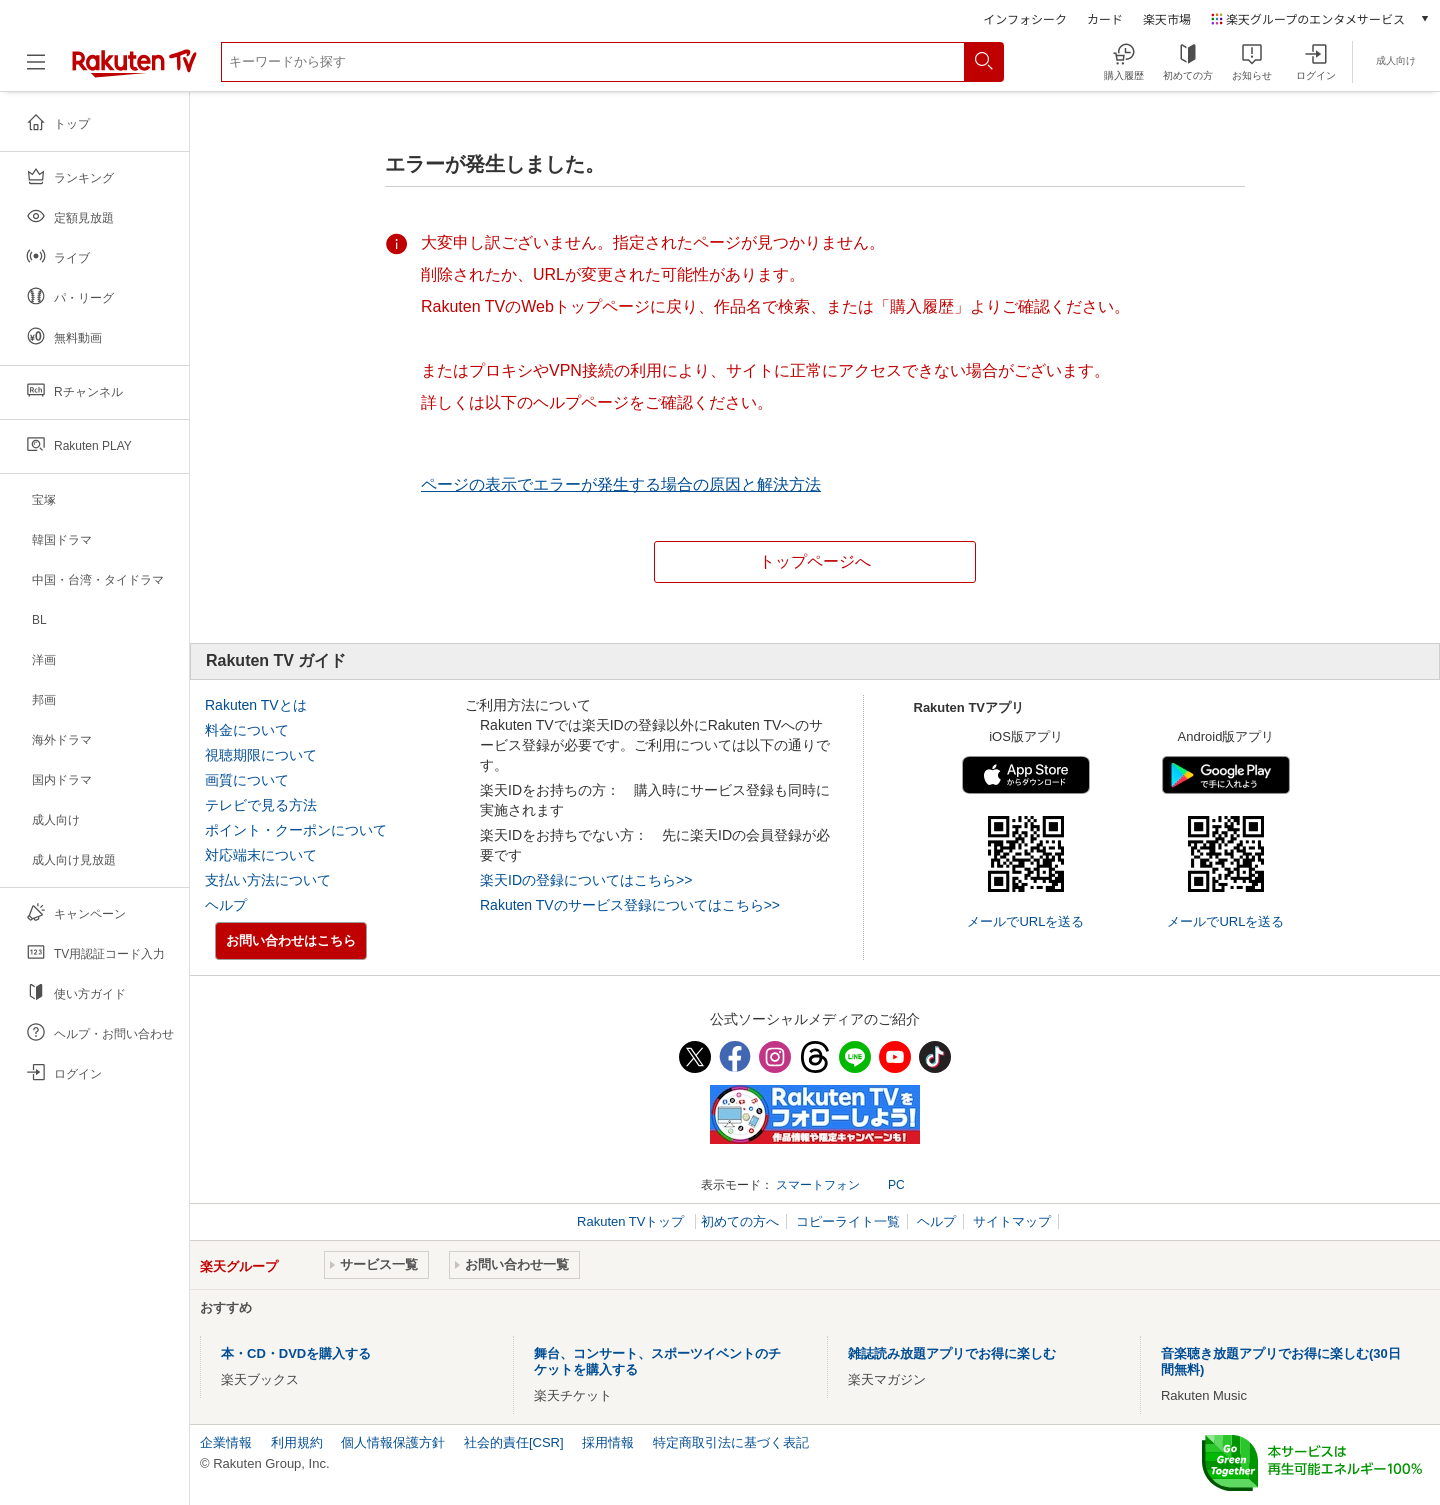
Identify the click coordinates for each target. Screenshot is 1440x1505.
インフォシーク (1025, 18)
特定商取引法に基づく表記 (731, 1442)
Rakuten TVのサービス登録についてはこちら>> (630, 905)
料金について (247, 730)
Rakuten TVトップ (632, 1221)
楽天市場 (1167, 18)
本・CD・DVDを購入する (296, 1353)
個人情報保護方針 (393, 1442)
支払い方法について (268, 880)
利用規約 (297, 1442)
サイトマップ (1012, 1221)
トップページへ (815, 561)
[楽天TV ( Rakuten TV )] (134, 73)
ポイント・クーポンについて (296, 830)
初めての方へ (740, 1221)
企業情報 (226, 1442)
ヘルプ (226, 905)
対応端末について (261, 855)
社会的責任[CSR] (514, 1442)
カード (1105, 18)
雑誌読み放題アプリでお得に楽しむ (952, 1353)
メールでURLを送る (1025, 921)
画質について (247, 780)
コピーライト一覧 (848, 1221)
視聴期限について (261, 755)
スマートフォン (818, 1185)
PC (896, 1185)
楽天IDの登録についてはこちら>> (586, 880)
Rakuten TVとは (256, 705)
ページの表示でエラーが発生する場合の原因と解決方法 (621, 484)
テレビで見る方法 (261, 805)
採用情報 (608, 1442)
